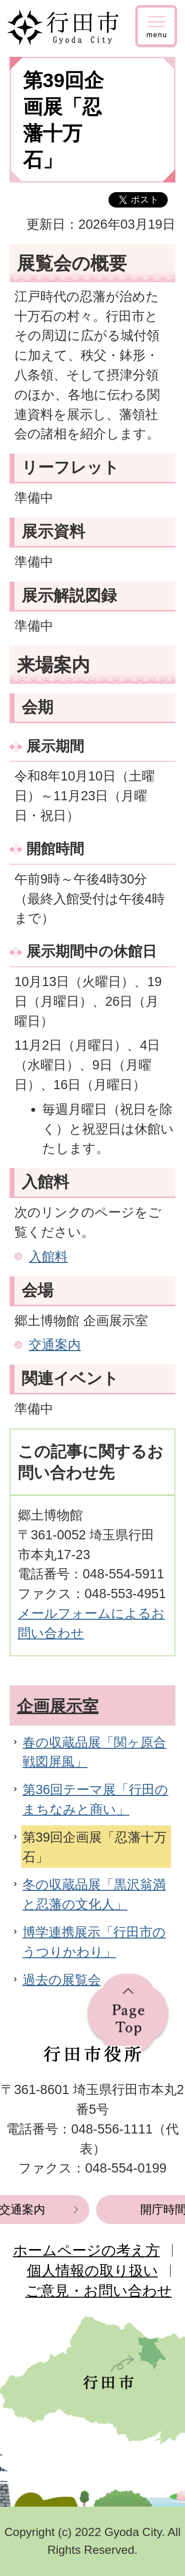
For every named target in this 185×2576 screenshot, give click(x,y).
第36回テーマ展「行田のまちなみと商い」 (95, 1799)
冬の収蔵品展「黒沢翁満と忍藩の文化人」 (94, 1894)
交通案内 (55, 1344)
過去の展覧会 (62, 1979)
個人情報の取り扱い (92, 2270)
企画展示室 (58, 1706)
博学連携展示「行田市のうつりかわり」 (94, 1942)
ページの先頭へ (128, 2015)
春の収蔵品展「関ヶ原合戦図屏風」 (94, 1752)
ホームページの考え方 (86, 2250)
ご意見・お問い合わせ (98, 2291)
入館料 (48, 1256)
